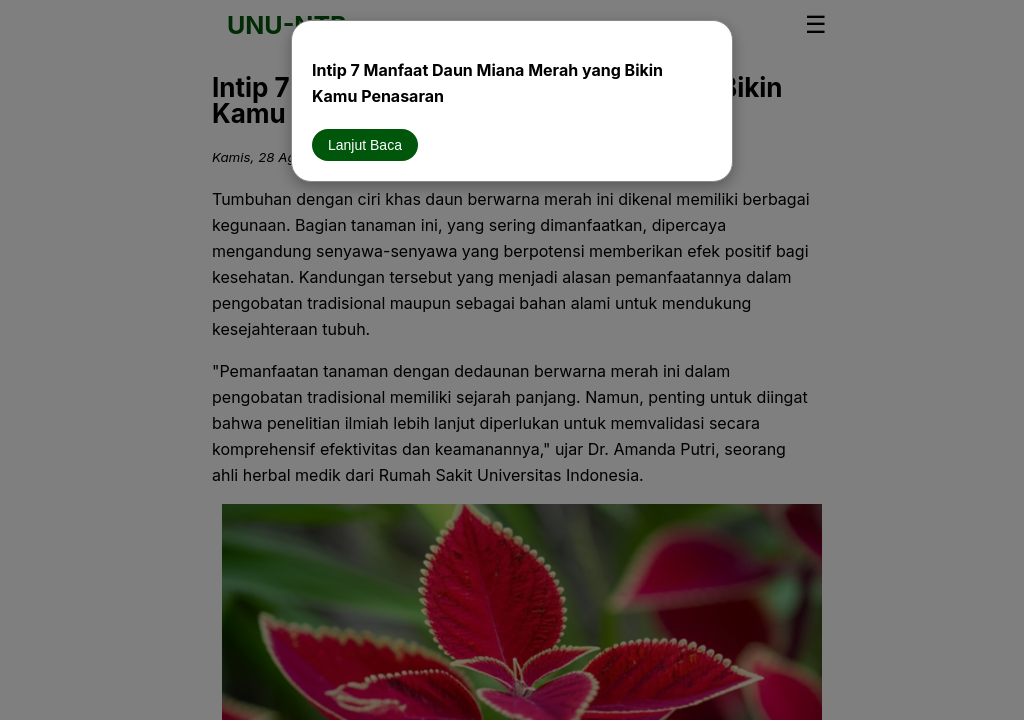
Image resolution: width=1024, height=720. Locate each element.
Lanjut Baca (365, 145)
